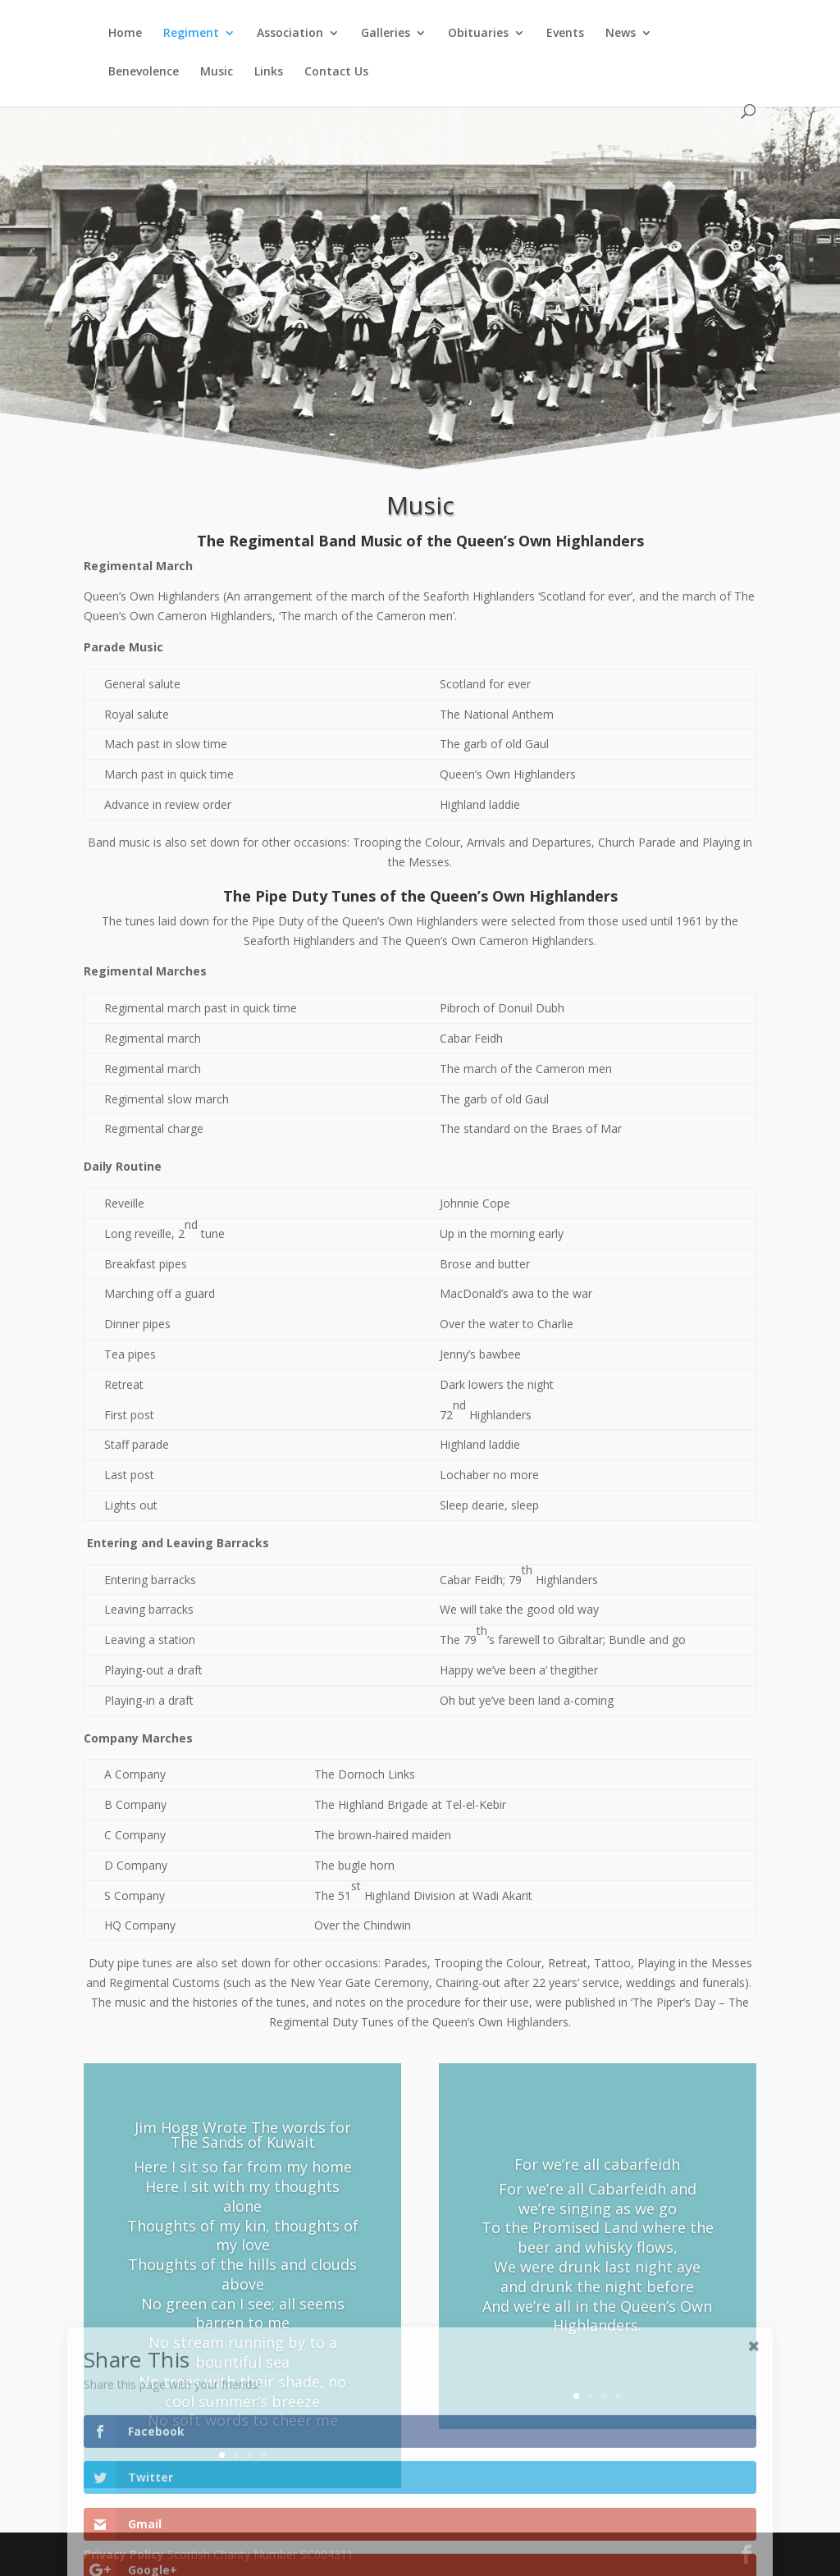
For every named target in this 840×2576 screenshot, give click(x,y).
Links (268, 72)
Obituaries (478, 33)
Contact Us (336, 72)
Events (565, 33)
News (620, 33)
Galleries (385, 33)
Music (216, 72)
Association (290, 33)
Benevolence (143, 72)
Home (125, 33)
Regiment (191, 33)
